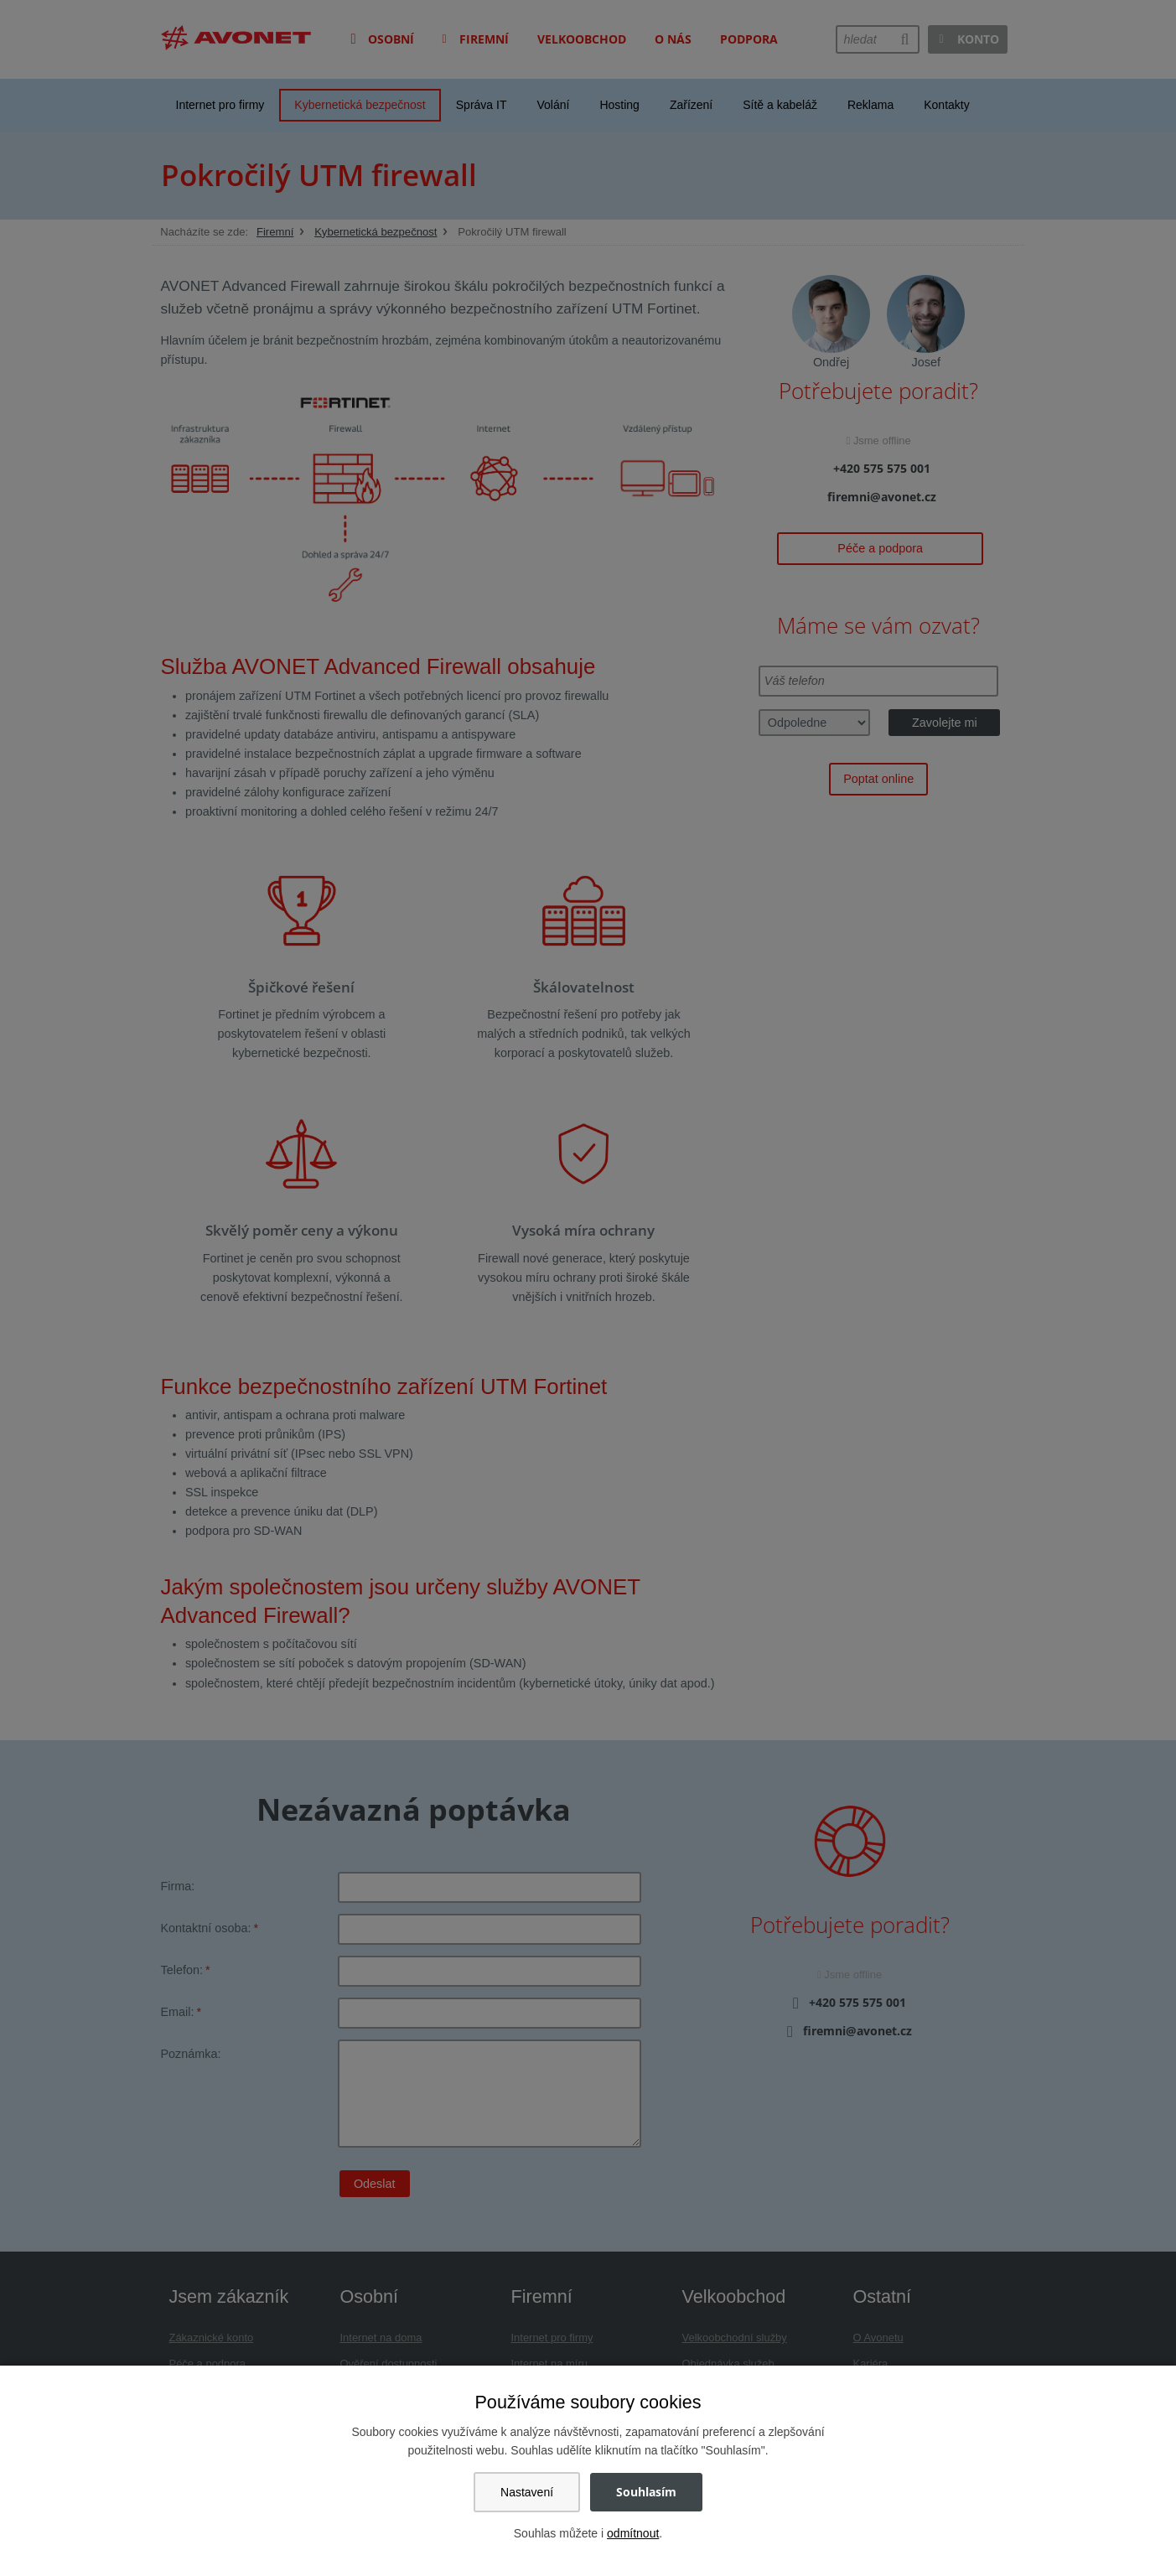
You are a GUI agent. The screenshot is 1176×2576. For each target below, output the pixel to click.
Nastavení (526, 2492)
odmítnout (633, 2533)
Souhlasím (646, 2492)
